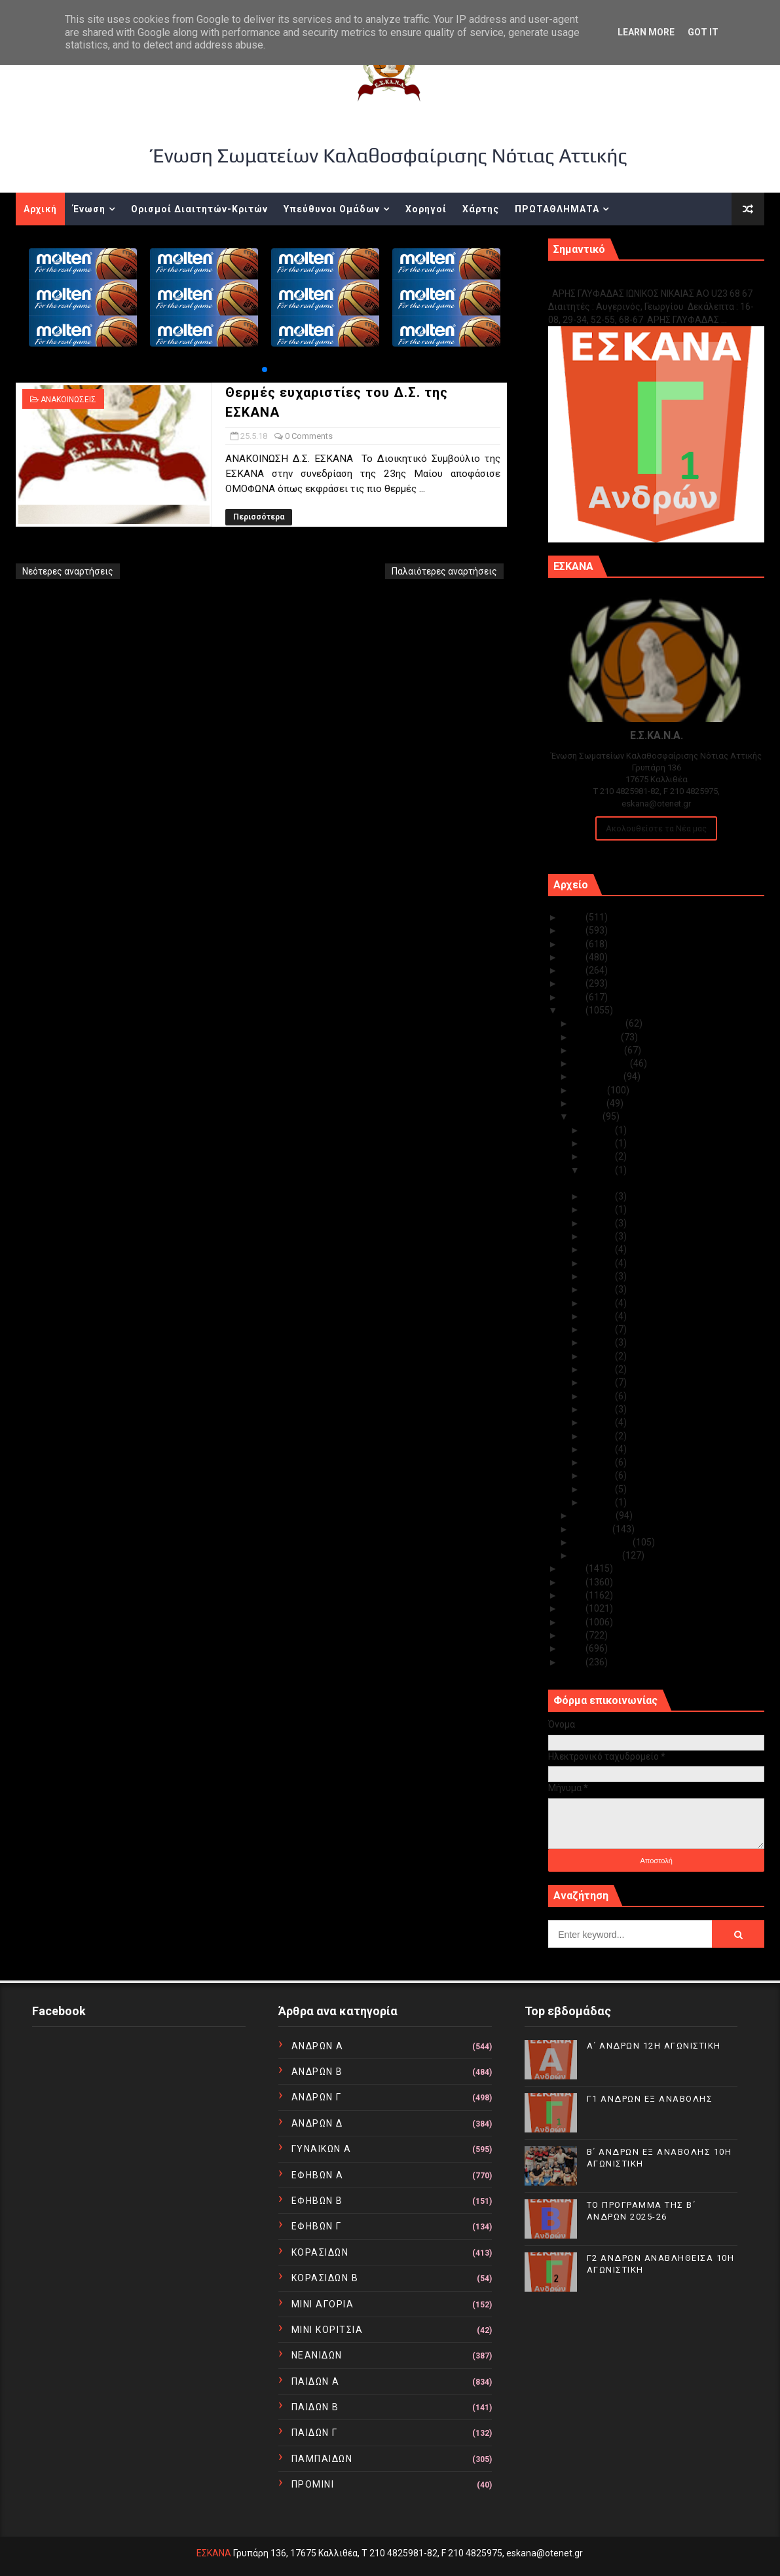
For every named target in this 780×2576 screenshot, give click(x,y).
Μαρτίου (593, 1529)
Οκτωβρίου (599, 1050)
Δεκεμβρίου (599, 1023)
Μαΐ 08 (599, 1409)
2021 (574, 970)
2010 (574, 1662)
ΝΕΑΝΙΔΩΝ (317, 2355)
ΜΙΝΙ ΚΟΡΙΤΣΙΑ (327, 2329)
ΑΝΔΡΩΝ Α (317, 2046)
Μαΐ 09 (599, 1396)
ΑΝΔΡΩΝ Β (317, 2071)
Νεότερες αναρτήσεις (67, 571)
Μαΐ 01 (599, 1502)
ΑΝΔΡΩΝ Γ (316, 2097)
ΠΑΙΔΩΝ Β (315, 2407)
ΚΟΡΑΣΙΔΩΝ (320, 2252)
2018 (574, 1010)
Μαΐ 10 (599, 1382)
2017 (574, 1568)
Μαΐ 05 (599, 1449)
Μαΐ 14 (599, 1329)
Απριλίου (595, 1515)
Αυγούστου (598, 1076)
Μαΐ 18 (599, 1276)
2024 (574, 930)
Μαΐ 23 (599, 1209)
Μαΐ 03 (599, 1475)
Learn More (646, 32)
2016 (574, 1582)
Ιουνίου (590, 1103)
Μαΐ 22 (599, 1223)
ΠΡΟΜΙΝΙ (313, 2484)
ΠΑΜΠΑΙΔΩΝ (322, 2458)
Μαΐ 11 (599, 1369)
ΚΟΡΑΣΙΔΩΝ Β (325, 2278)
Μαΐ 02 (599, 1489)
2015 (574, 1595)
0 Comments (309, 436)
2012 (574, 1635)
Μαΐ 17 (599, 1289)
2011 (574, 1648)
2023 (574, 944)
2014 (574, 1608)
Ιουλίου (590, 1090)
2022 (574, 957)
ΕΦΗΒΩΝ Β (317, 2200)
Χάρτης (480, 209)
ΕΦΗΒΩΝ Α (317, 2175)
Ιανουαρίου (598, 1555)
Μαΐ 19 (599, 1263)
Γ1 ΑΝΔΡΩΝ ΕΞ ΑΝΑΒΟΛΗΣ (614, 279)
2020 (574, 983)
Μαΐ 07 (599, 1422)
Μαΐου (588, 1116)
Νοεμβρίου (597, 1037)
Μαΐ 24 (599, 1196)
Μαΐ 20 (599, 1249)
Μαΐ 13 (599, 1342)
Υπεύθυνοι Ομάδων (332, 209)
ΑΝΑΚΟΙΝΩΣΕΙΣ (68, 399)
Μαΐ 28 (599, 1143)
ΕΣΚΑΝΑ (213, 2553)
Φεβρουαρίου (603, 1542)
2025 (574, 917)
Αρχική (40, 209)
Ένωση (89, 209)
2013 (574, 1622)
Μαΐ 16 (599, 1303)
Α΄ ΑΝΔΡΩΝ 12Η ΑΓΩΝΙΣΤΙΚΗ (654, 2046)
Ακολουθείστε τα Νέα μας (656, 828)
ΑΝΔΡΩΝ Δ (317, 2123)
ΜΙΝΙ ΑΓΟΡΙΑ (322, 2304)
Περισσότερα (258, 516)
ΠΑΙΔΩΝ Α (315, 2381)
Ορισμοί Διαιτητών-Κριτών (199, 209)
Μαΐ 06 (599, 1436)
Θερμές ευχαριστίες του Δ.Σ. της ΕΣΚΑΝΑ (669, 1183)
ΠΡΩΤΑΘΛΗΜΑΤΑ (557, 209)
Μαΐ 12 (599, 1356)
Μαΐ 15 (599, 1316)
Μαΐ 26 (599, 1156)
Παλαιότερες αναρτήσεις (444, 571)
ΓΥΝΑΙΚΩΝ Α (321, 2149)
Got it (703, 32)
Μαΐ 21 (599, 1236)
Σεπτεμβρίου (602, 1063)
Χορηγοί (426, 209)
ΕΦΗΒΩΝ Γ (316, 2226)
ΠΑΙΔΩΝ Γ (314, 2432)
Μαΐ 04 (599, 1462)
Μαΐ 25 (599, 1170)
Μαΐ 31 (599, 1130)
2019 (574, 997)
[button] (264, 369)
